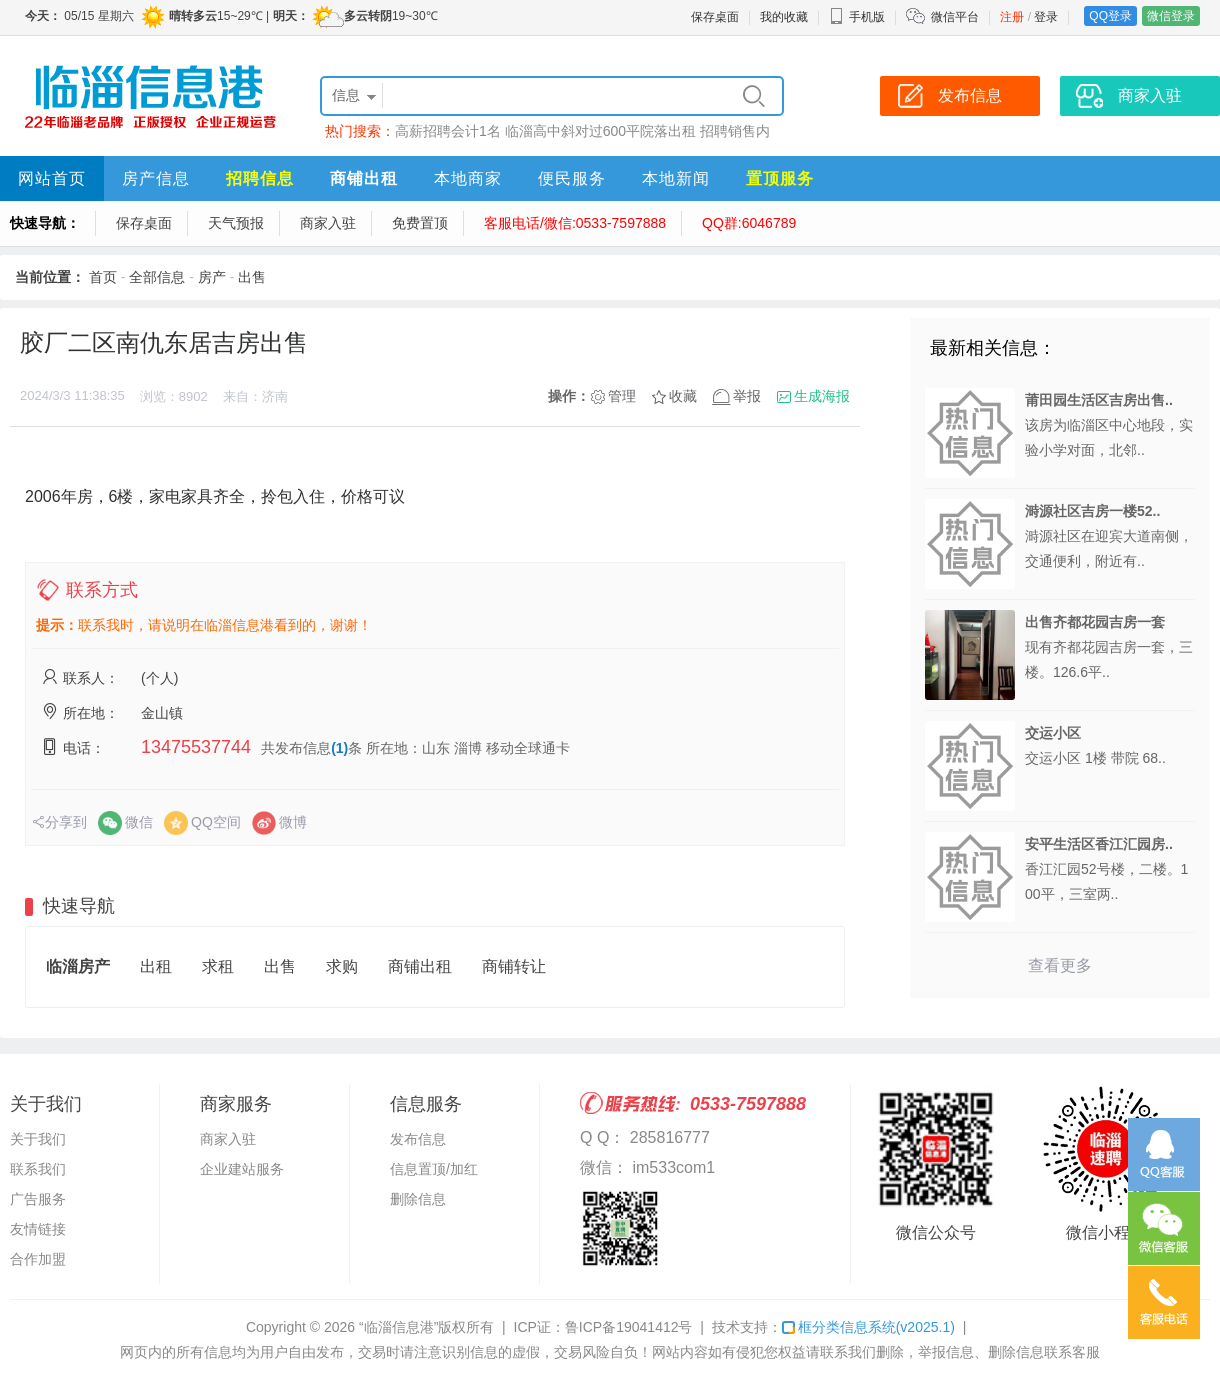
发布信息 (418, 1139)
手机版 (857, 17)
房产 (212, 277)
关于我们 (38, 1139)
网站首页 (52, 178)
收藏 (683, 396)
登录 (1046, 17)
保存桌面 (715, 17)
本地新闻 (676, 178)
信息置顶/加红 (434, 1169)
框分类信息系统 (868, 1327)
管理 (622, 396)
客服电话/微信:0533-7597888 (575, 223)
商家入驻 (328, 223)
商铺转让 (514, 966)
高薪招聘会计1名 (448, 131)
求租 (218, 966)
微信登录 (1171, 16)
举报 (747, 396)
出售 (252, 277)
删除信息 (418, 1199)
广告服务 (38, 1199)
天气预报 (236, 223)
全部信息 (157, 277)
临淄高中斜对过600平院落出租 (600, 131)
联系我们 (38, 1169)
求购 (342, 966)
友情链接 (38, 1229)
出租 (156, 966)
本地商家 (468, 178)
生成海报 (822, 396)
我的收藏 (784, 17)
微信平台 (955, 17)
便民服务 (572, 178)
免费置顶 (420, 223)
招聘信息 (260, 178)
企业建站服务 (242, 1169)
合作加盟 (38, 1259)
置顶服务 (780, 178)
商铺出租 (364, 178)
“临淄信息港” (398, 1327)
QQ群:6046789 (749, 223)
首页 (103, 277)
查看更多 (1060, 965)
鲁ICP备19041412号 (629, 1327)
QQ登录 (1110, 16)
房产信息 (156, 178)
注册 (1012, 17)
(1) (339, 748)
